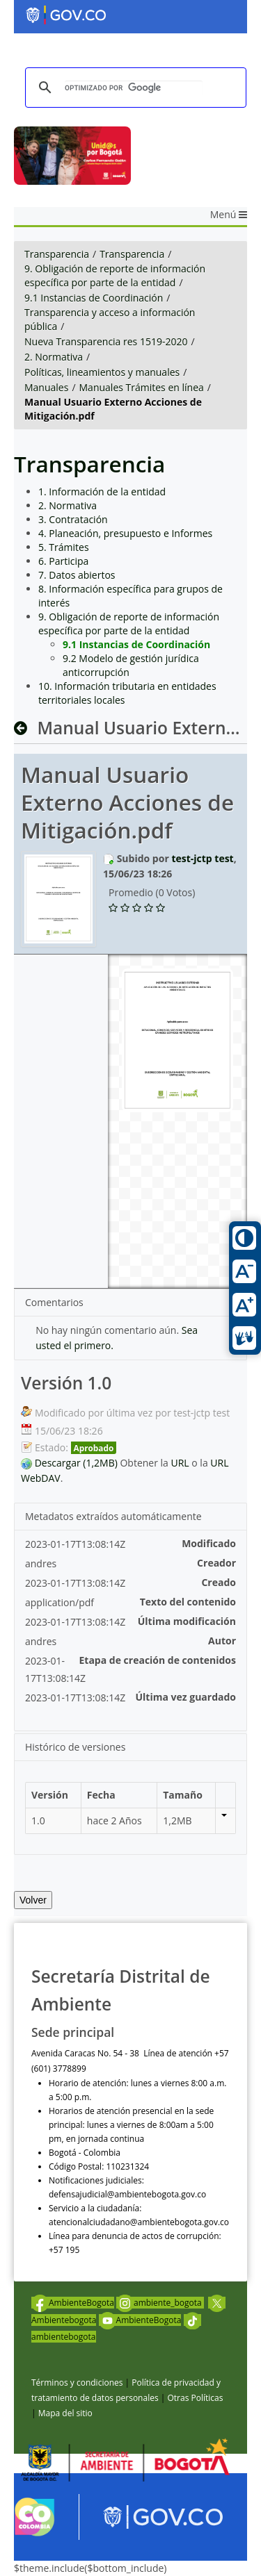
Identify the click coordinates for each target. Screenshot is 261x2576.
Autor (222, 1640)
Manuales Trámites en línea (141, 387)
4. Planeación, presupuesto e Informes (125, 533)
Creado (218, 1582)
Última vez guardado (185, 1696)
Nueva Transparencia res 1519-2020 (105, 341)
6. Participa (63, 561)
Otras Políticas (195, 2398)
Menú (228, 214)
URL (180, 1462)
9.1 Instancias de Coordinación (93, 297)
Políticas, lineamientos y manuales (102, 372)
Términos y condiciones (76, 2382)
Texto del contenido (188, 1601)
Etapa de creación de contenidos (158, 1660)
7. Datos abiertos (77, 574)
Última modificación (187, 1621)
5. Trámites (63, 547)
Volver (33, 1900)
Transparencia (56, 254)
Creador (216, 1562)
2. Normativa (53, 356)
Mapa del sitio (65, 2413)
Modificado (209, 1543)
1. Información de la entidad (102, 491)
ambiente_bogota (160, 2303)
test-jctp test (202, 858)
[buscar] (134, 88)
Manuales (46, 387)
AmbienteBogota (72, 2303)
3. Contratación (73, 519)
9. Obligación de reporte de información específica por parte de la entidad (114, 275)
